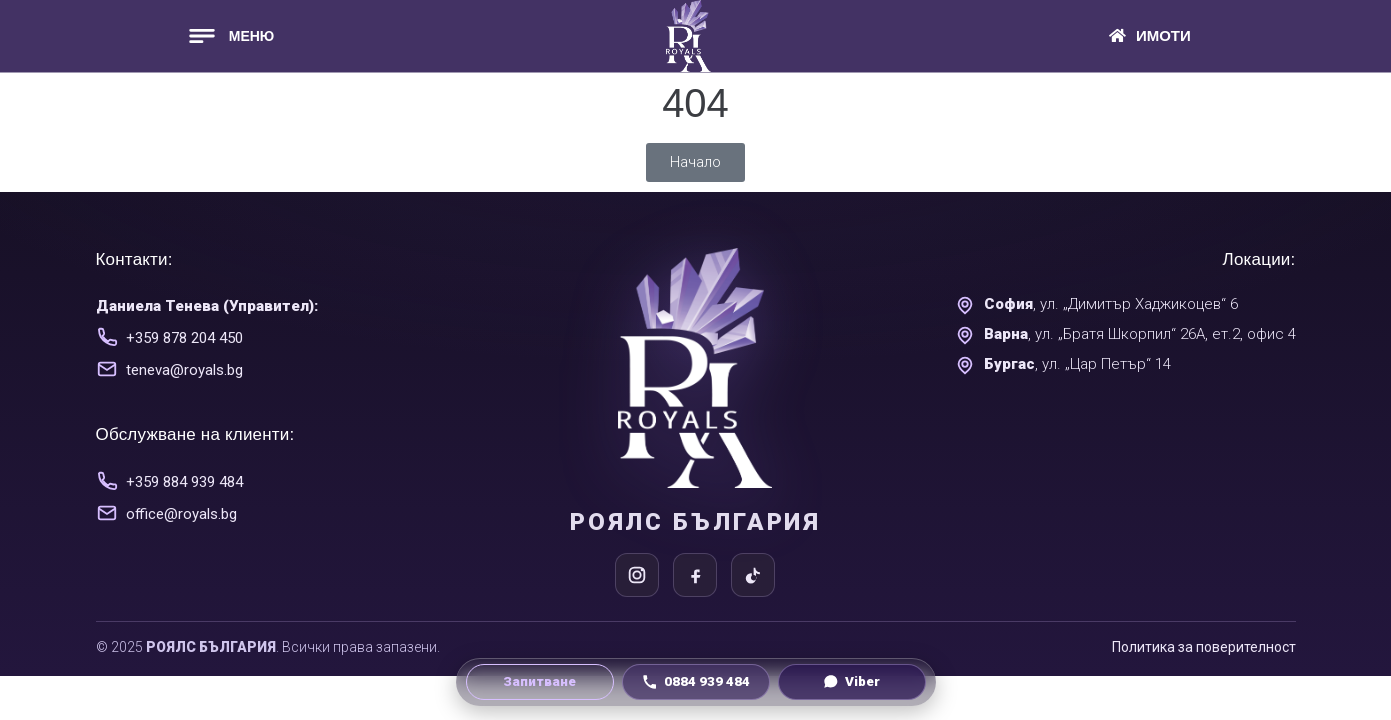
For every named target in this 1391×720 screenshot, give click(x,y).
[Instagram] (637, 575)
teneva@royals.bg (184, 370)
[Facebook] (695, 575)
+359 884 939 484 (184, 482)
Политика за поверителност (1204, 647)
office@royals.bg (181, 514)
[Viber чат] (852, 682)
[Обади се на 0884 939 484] (696, 682)
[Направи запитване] (540, 682)
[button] (230, 35)
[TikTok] (753, 575)
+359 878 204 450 (184, 338)
